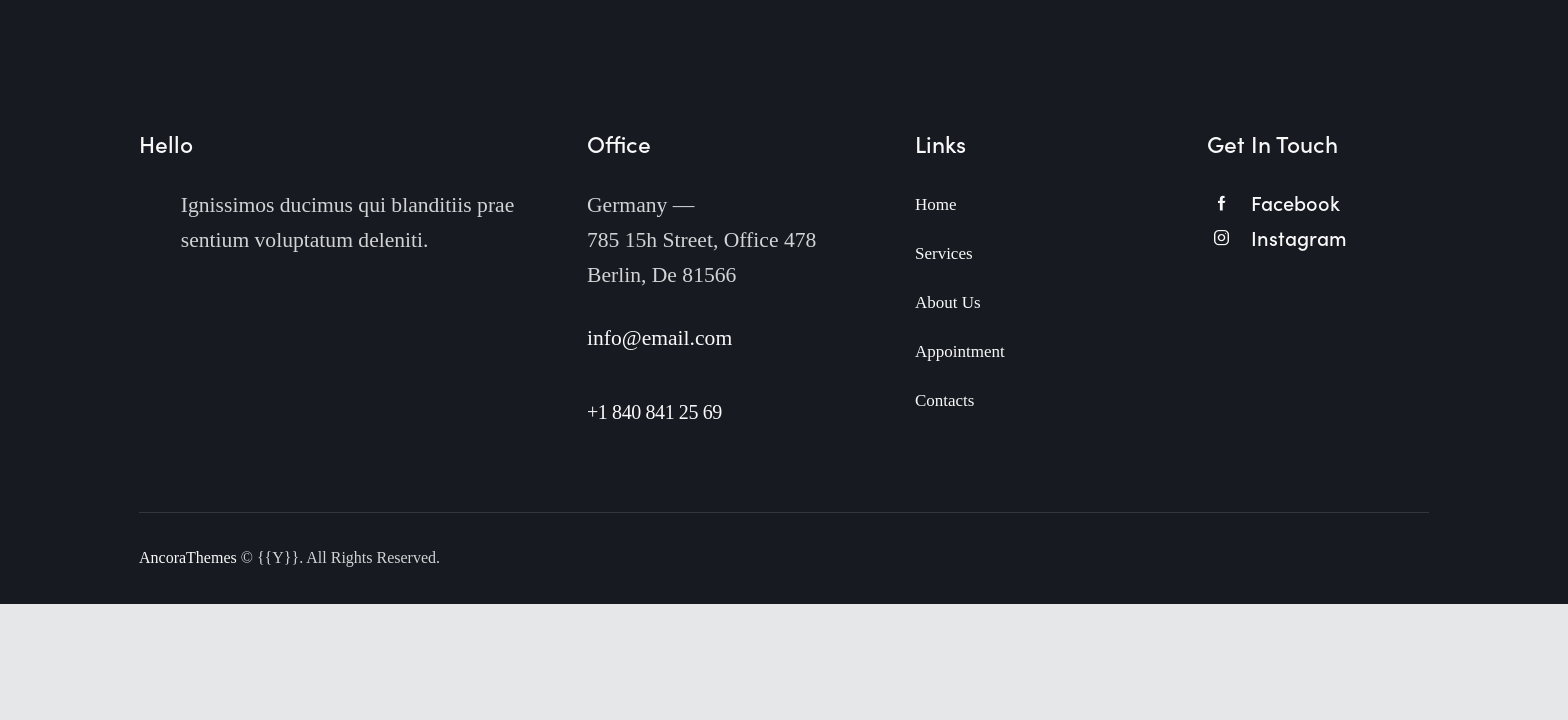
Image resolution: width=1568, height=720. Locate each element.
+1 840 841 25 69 (654, 412)
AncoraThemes (188, 557)
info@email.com (659, 338)
